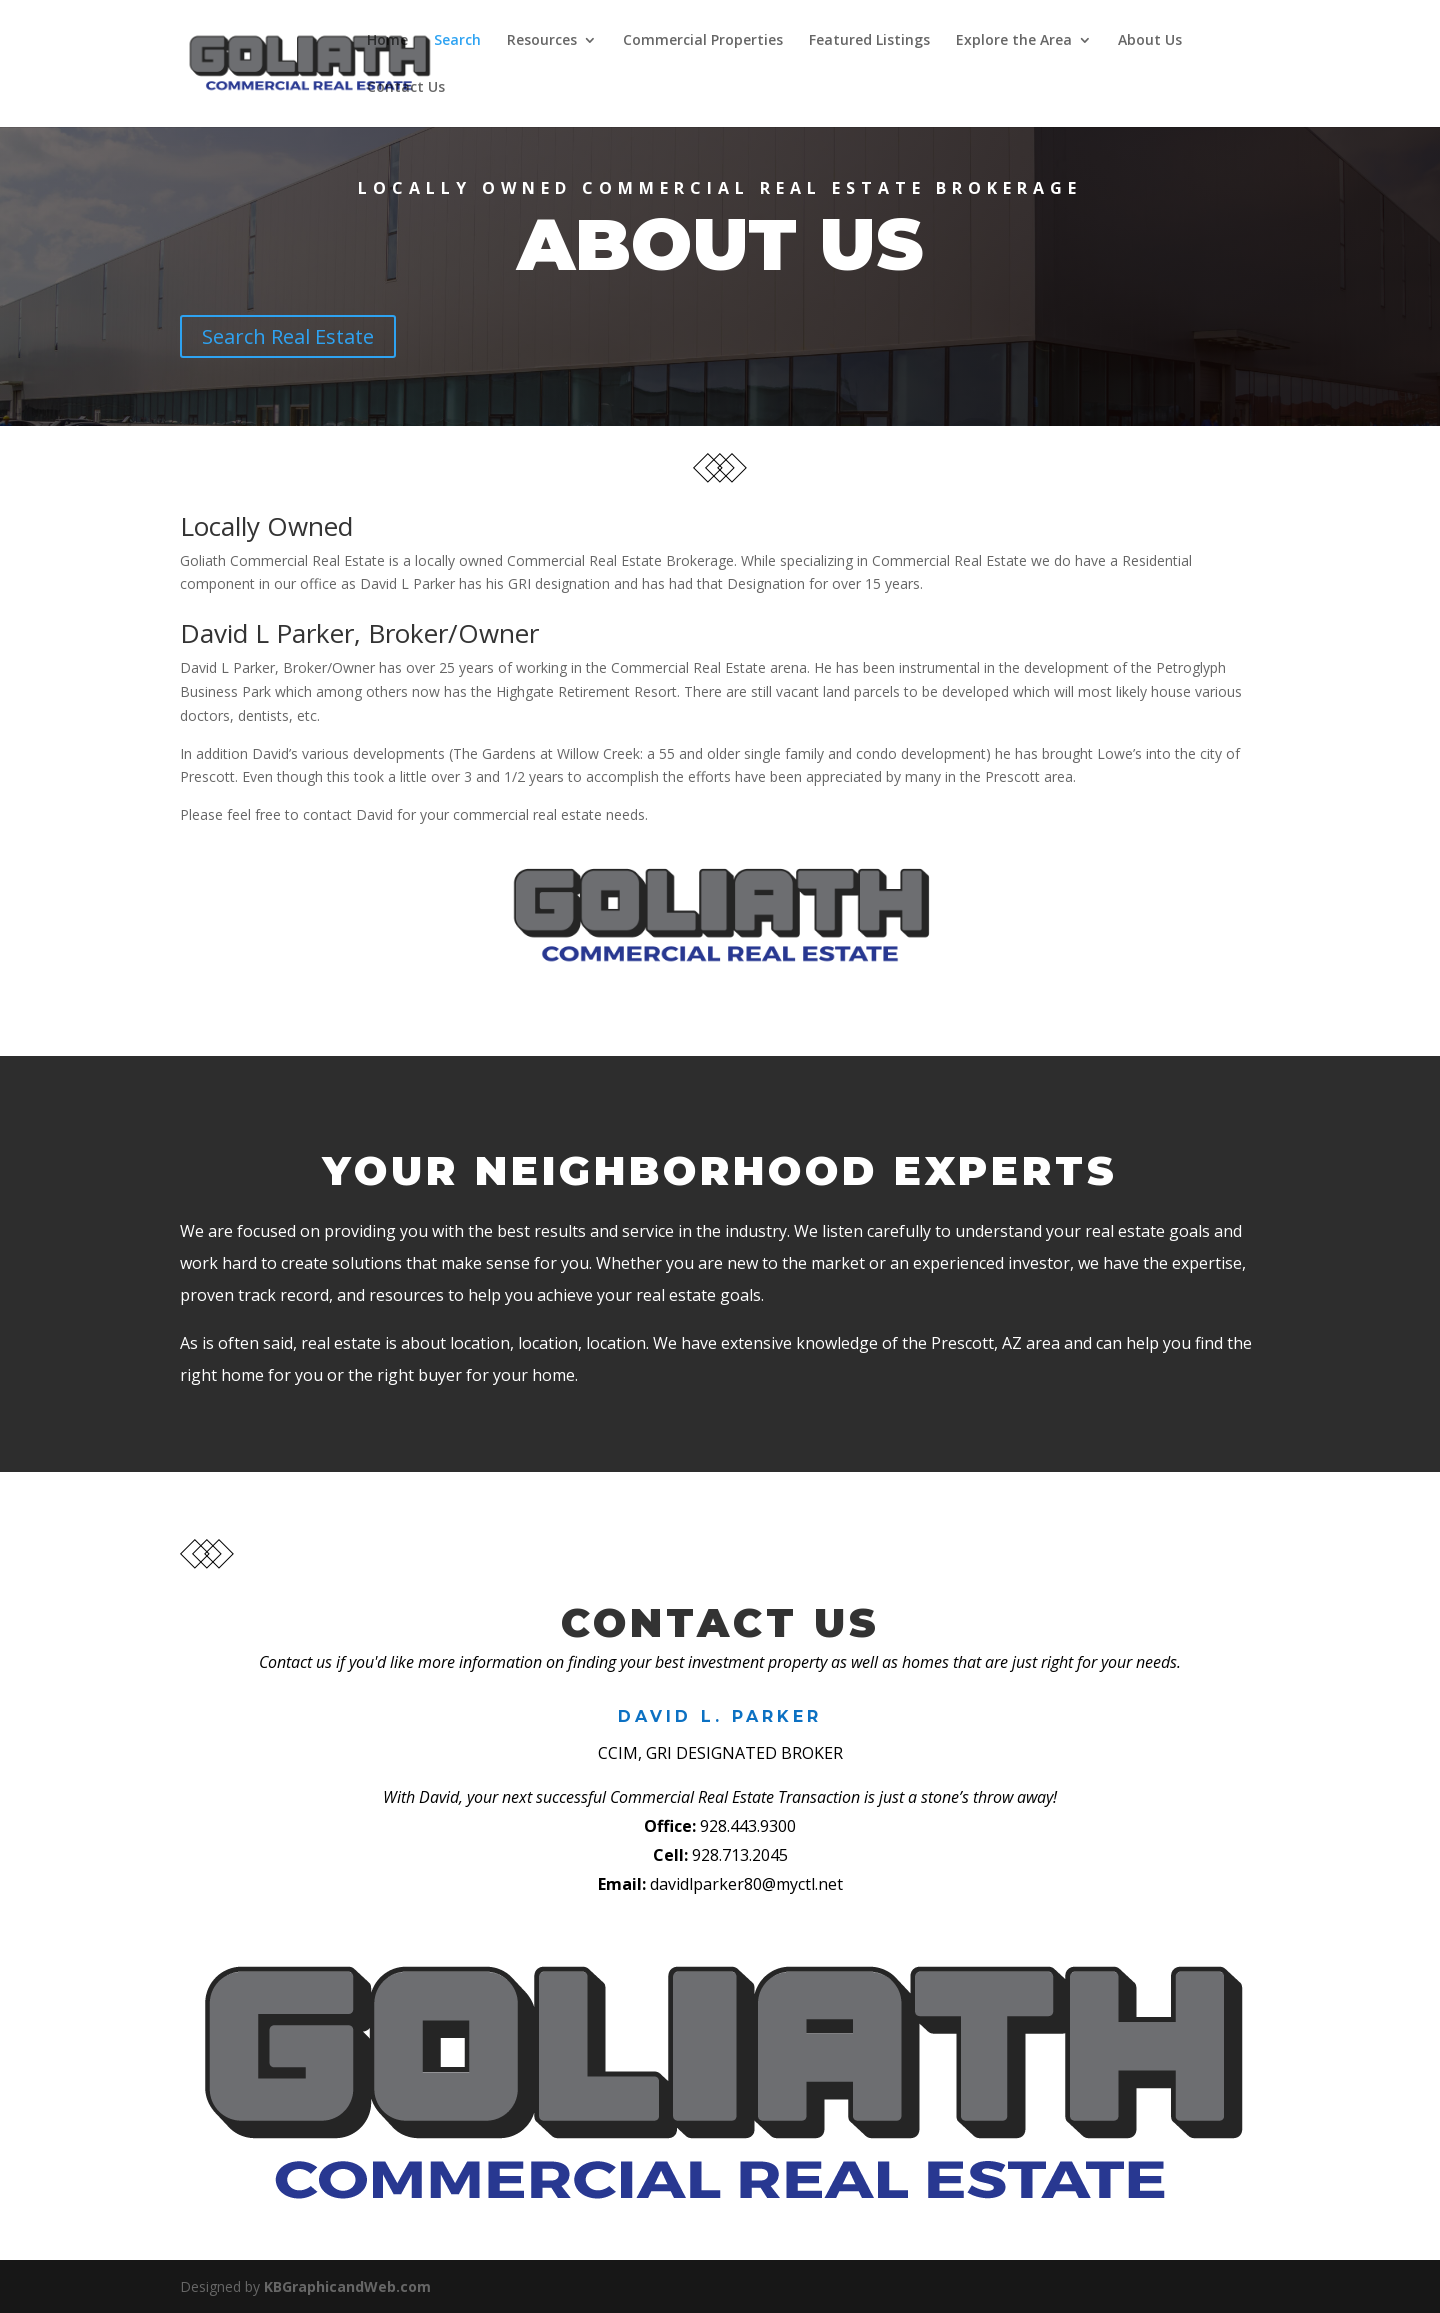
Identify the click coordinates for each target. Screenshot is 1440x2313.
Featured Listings (866, 41)
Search (454, 41)
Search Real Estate (288, 336)
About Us (1147, 41)
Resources (539, 41)
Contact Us (403, 88)
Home (384, 41)
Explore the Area (1011, 41)
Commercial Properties (700, 41)
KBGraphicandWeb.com (347, 2286)
